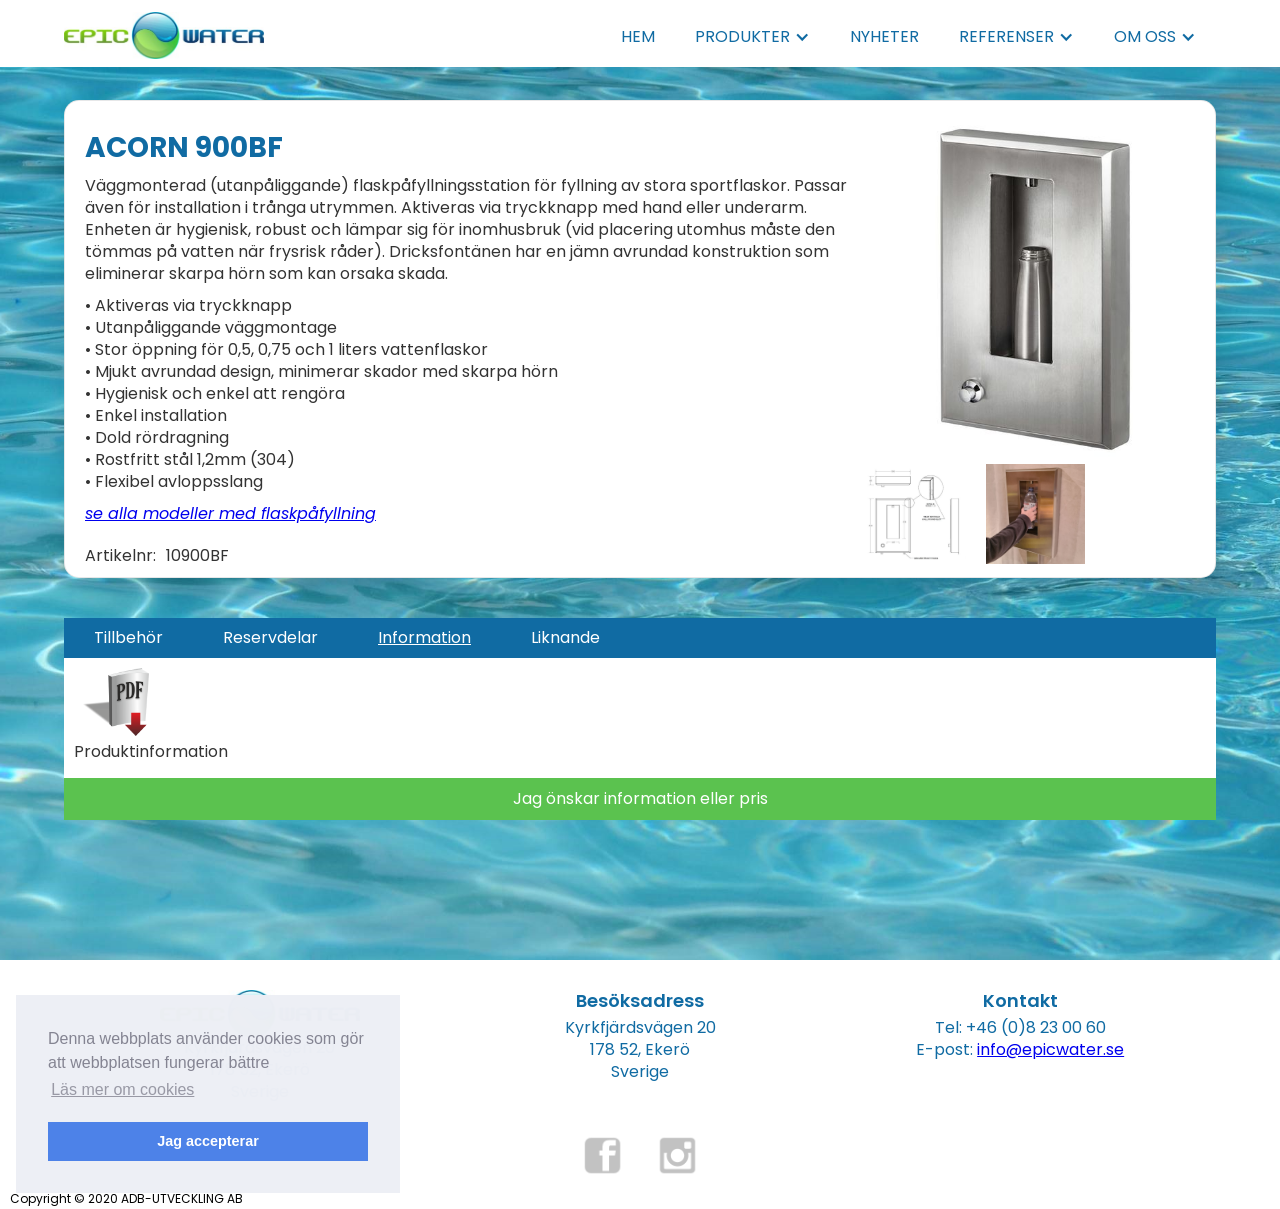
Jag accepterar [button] (208, 1141)
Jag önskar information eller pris (640, 798)
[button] (752, 37)
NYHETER (884, 36)
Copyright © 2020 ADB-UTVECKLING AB (126, 1198)
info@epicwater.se (1050, 1049)
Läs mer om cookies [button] (122, 1089)
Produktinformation (151, 752)
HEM (638, 36)
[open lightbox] (1035, 289)
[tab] (128, 638)
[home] (164, 29)
